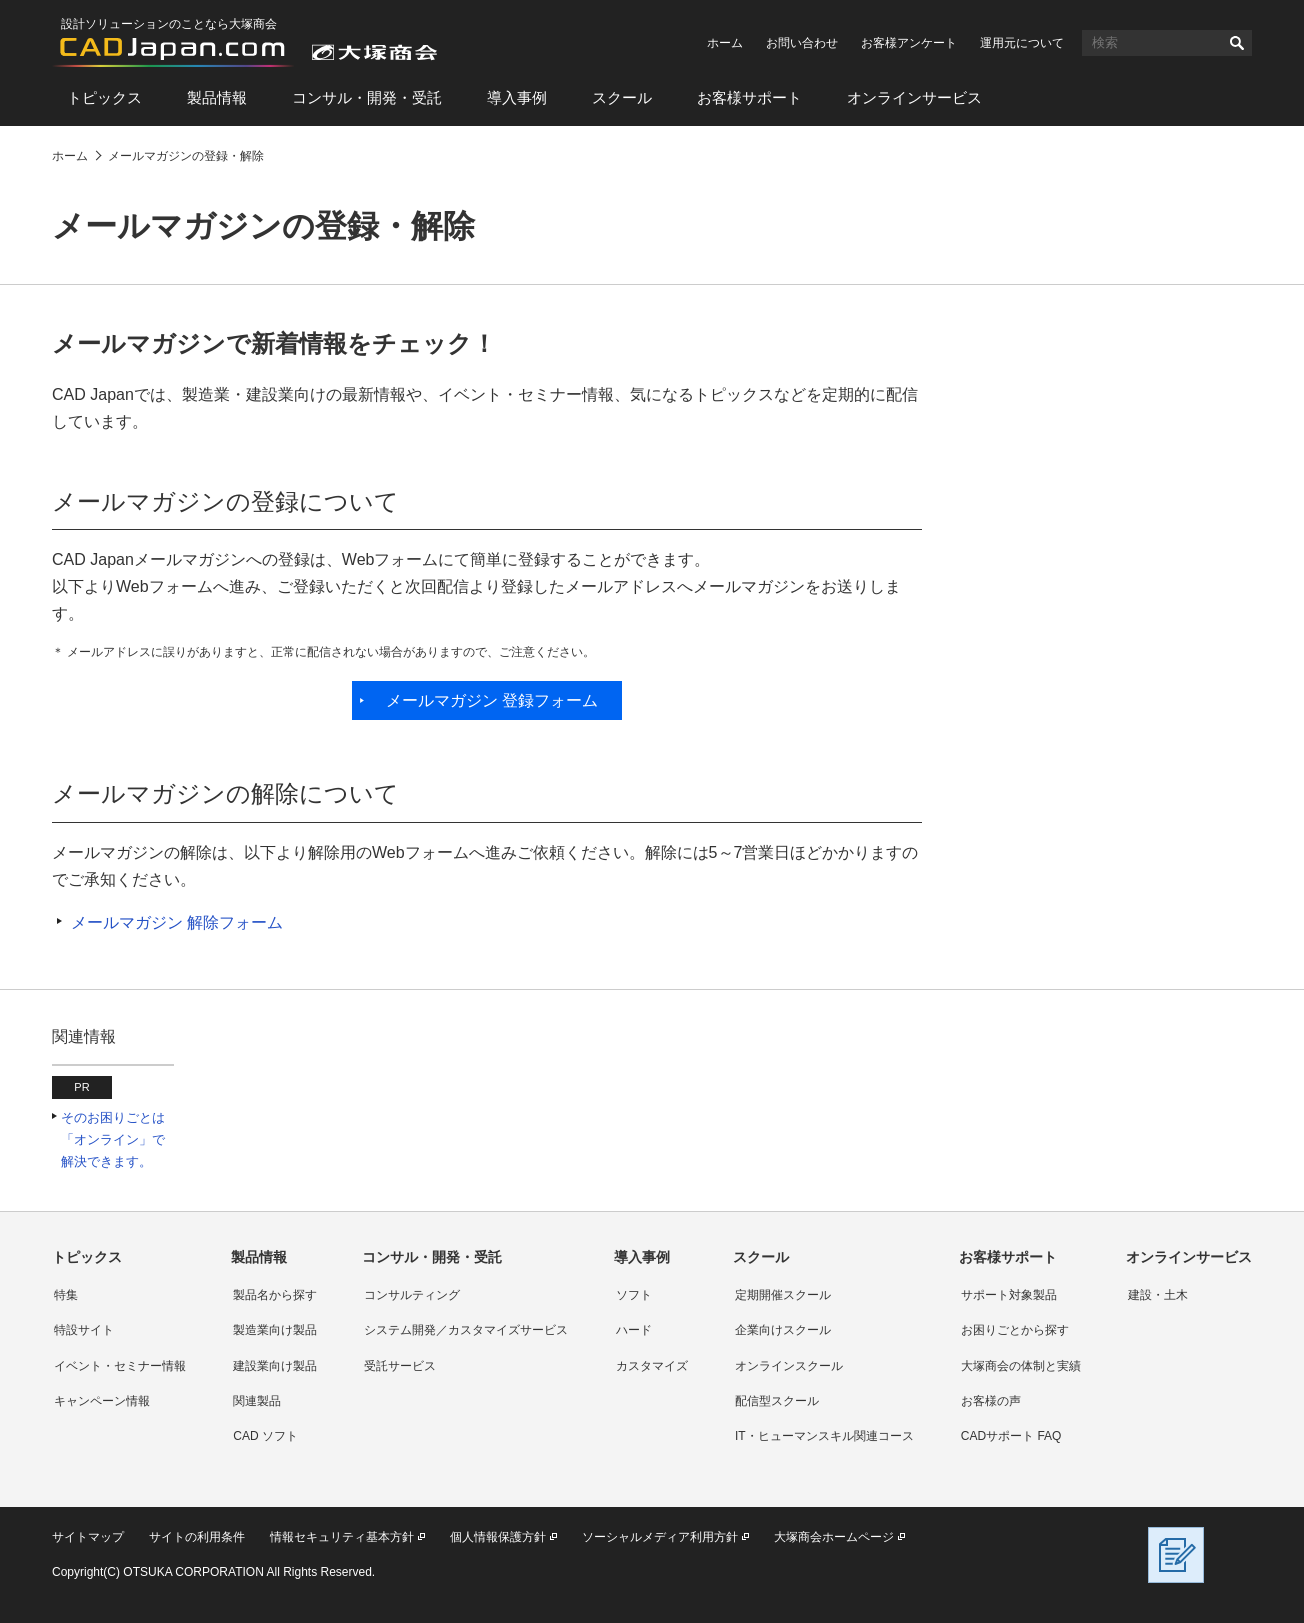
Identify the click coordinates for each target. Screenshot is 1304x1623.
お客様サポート (749, 97)
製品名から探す (275, 1295)
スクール (622, 97)
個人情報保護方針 (498, 1537)
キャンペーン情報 (102, 1401)
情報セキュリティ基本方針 (342, 1537)
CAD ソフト (265, 1436)
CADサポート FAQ (1011, 1436)
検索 (1237, 43)
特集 (66, 1295)
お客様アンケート (909, 43)
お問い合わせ (802, 43)
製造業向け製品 (275, 1330)
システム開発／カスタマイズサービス (466, 1330)
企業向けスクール (783, 1330)
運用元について (1022, 43)
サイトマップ (88, 1537)
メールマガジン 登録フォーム (492, 700)
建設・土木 (1158, 1295)
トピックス (104, 97)
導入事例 (517, 97)
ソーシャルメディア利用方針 (660, 1537)
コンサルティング (412, 1295)
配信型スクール (777, 1401)
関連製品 (257, 1401)
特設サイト (84, 1330)
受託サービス (400, 1366)
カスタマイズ (652, 1366)
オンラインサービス (914, 97)
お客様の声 (991, 1401)
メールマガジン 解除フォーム (177, 922)
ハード (634, 1330)
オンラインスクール (789, 1366)
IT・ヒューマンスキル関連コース (824, 1436)
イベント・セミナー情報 (120, 1366)
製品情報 (217, 97)
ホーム (725, 43)
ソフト (634, 1295)
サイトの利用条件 (197, 1537)
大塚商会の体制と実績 (1021, 1366)
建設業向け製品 (275, 1366)
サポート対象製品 (1009, 1295)
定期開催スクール (783, 1295)
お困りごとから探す (1015, 1330)
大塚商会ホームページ (834, 1537)
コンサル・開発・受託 (367, 97)
